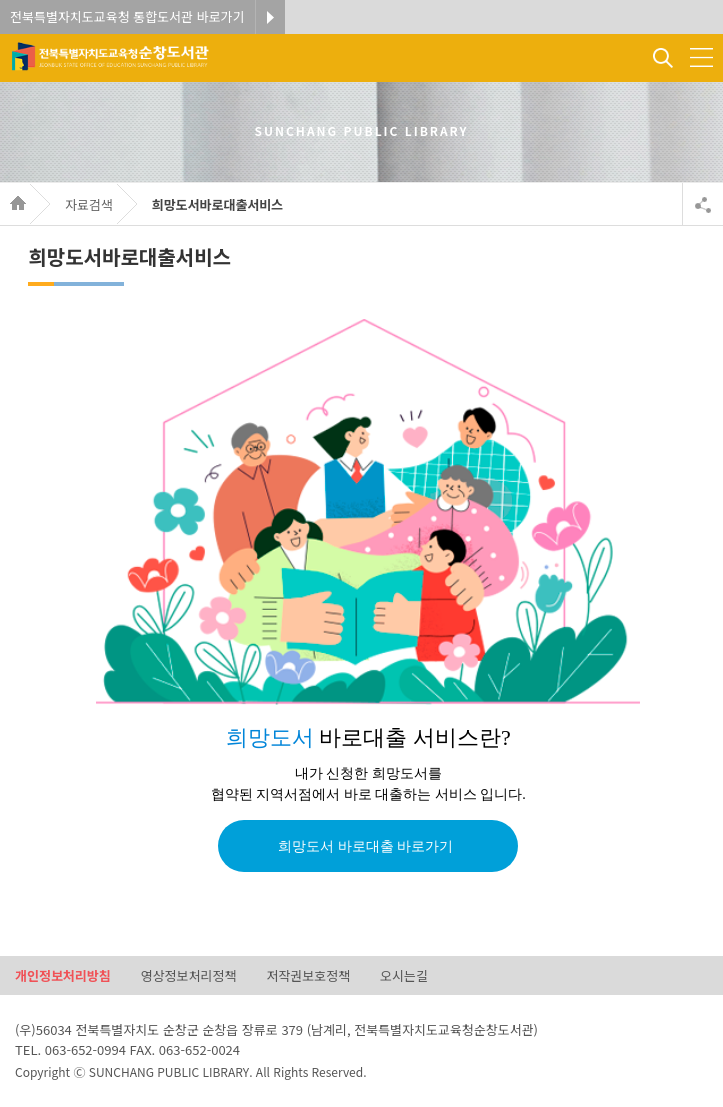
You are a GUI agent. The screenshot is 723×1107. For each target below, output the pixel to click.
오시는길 (404, 976)
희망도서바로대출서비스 (218, 204)
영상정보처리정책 (189, 976)
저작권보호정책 (308, 976)
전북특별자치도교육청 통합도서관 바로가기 (127, 16)
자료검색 (89, 204)
